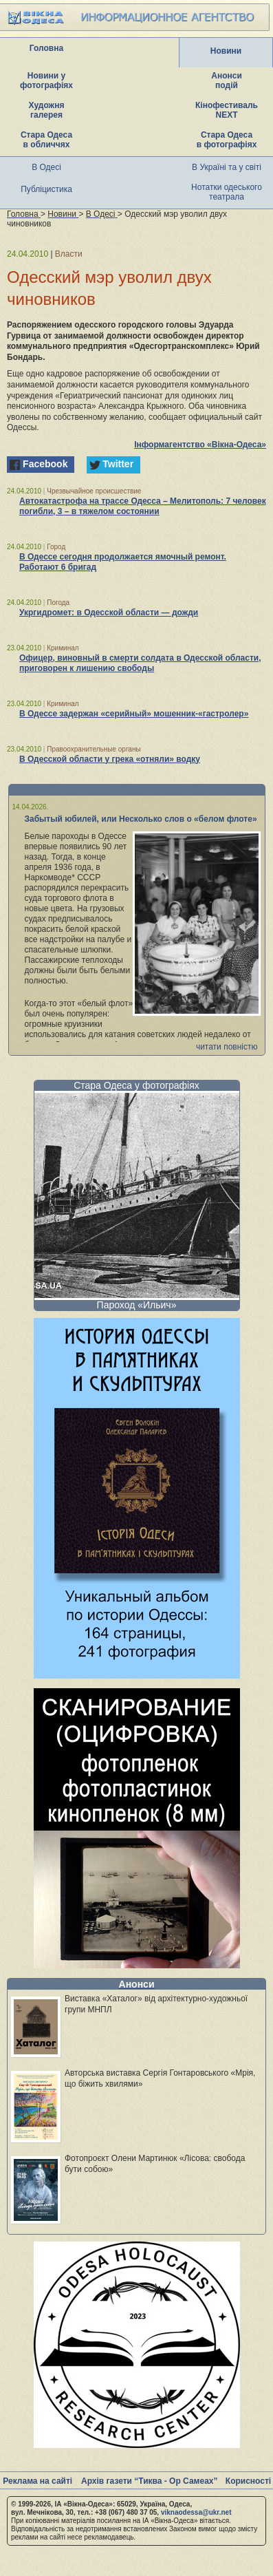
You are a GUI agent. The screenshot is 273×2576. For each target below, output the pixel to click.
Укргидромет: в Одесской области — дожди (108, 612)
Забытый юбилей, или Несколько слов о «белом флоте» (141, 819)
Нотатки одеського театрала (226, 192)
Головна (46, 48)
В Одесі (46, 167)
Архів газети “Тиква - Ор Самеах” (149, 2481)
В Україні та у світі (226, 167)
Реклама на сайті (37, 2481)
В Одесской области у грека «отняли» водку (109, 759)
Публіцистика (46, 189)
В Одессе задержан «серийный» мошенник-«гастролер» (133, 713)
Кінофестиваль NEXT (226, 110)
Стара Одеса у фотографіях (136, 1085)
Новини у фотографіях (46, 80)
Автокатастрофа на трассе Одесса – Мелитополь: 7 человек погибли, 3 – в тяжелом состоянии (142, 506)
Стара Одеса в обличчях (46, 139)
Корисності (248, 2481)
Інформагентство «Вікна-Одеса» (200, 444)
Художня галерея (47, 110)
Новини (225, 51)
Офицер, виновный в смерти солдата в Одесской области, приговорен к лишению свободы (140, 663)
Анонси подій (226, 80)
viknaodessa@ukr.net (196, 2512)
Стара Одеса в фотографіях (227, 139)
